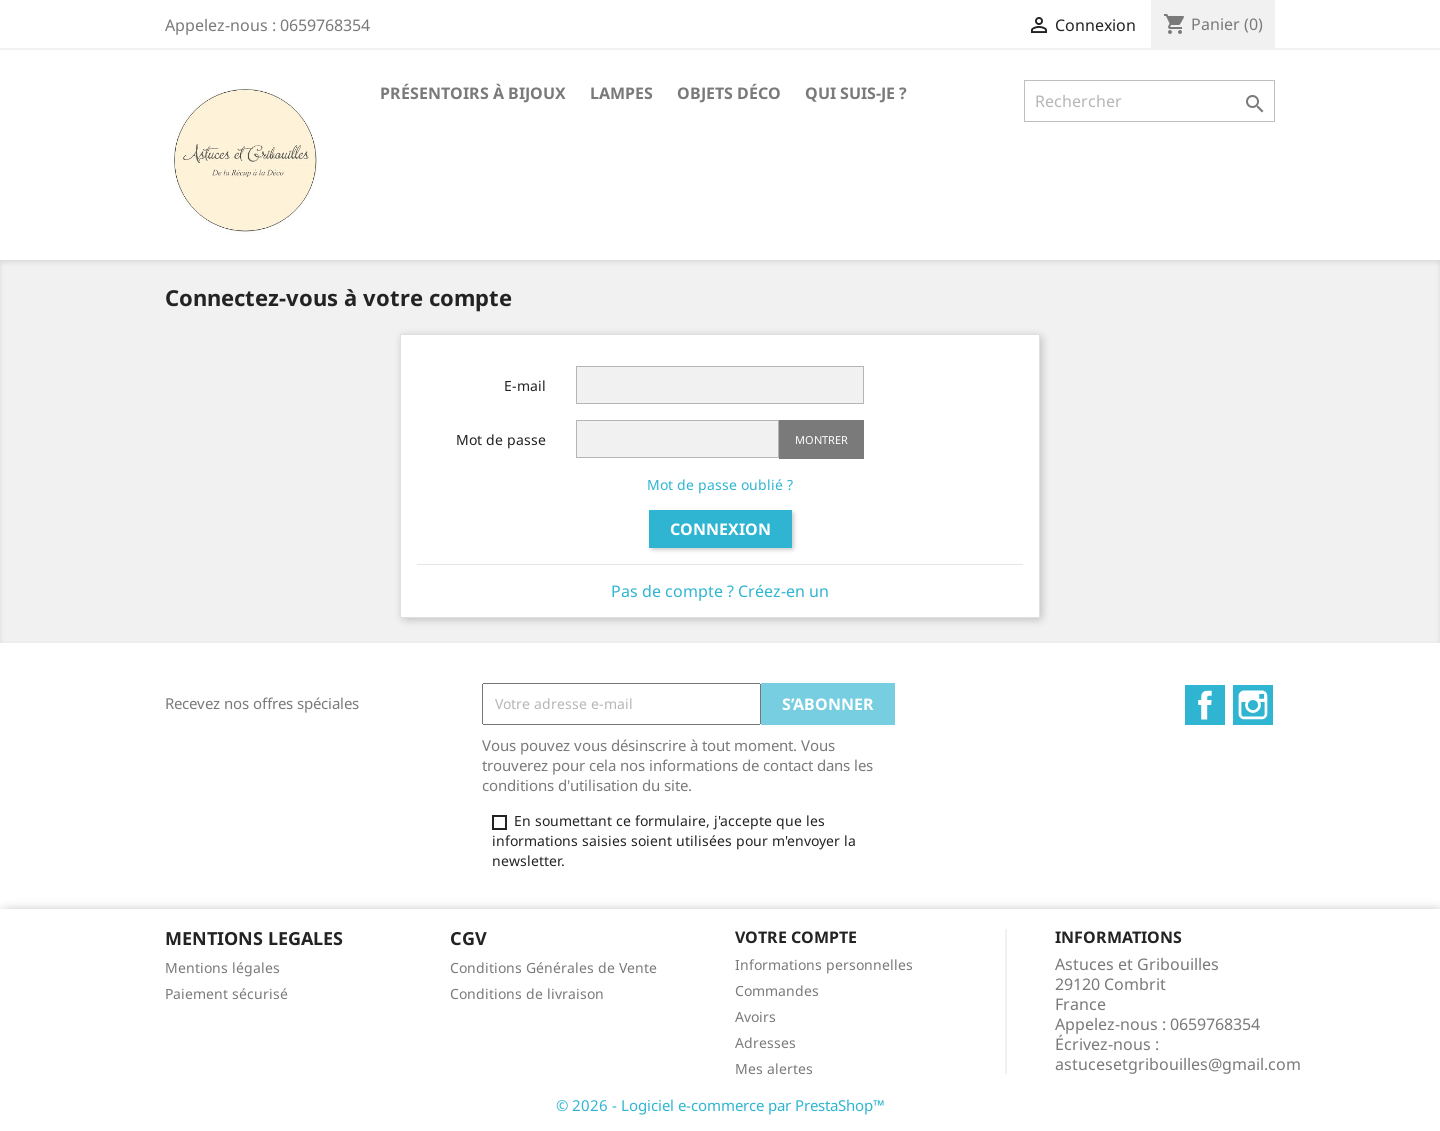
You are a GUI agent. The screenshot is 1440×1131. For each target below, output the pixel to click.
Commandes (777, 990)
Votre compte (796, 937)
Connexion (720, 529)
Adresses (765, 1042)
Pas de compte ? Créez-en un (720, 591)
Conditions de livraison (527, 993)
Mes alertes (774, 1068)
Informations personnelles (824, 964)
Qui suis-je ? (856, 93)
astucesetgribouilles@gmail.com (1178, 1064)
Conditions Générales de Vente (553, 967)
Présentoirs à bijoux (473, 93)
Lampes (621, 93)
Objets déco (729, 93)
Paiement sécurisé (226, 993)
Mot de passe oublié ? (720, 484)
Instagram (1253, 705)
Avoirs (755, 1016)
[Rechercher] (1149, 101)
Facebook (1205, 705)
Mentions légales (222, 967)
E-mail (525, 385)
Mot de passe (501, 439)
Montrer (821, 439)
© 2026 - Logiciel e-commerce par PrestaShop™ (720, 1105)
